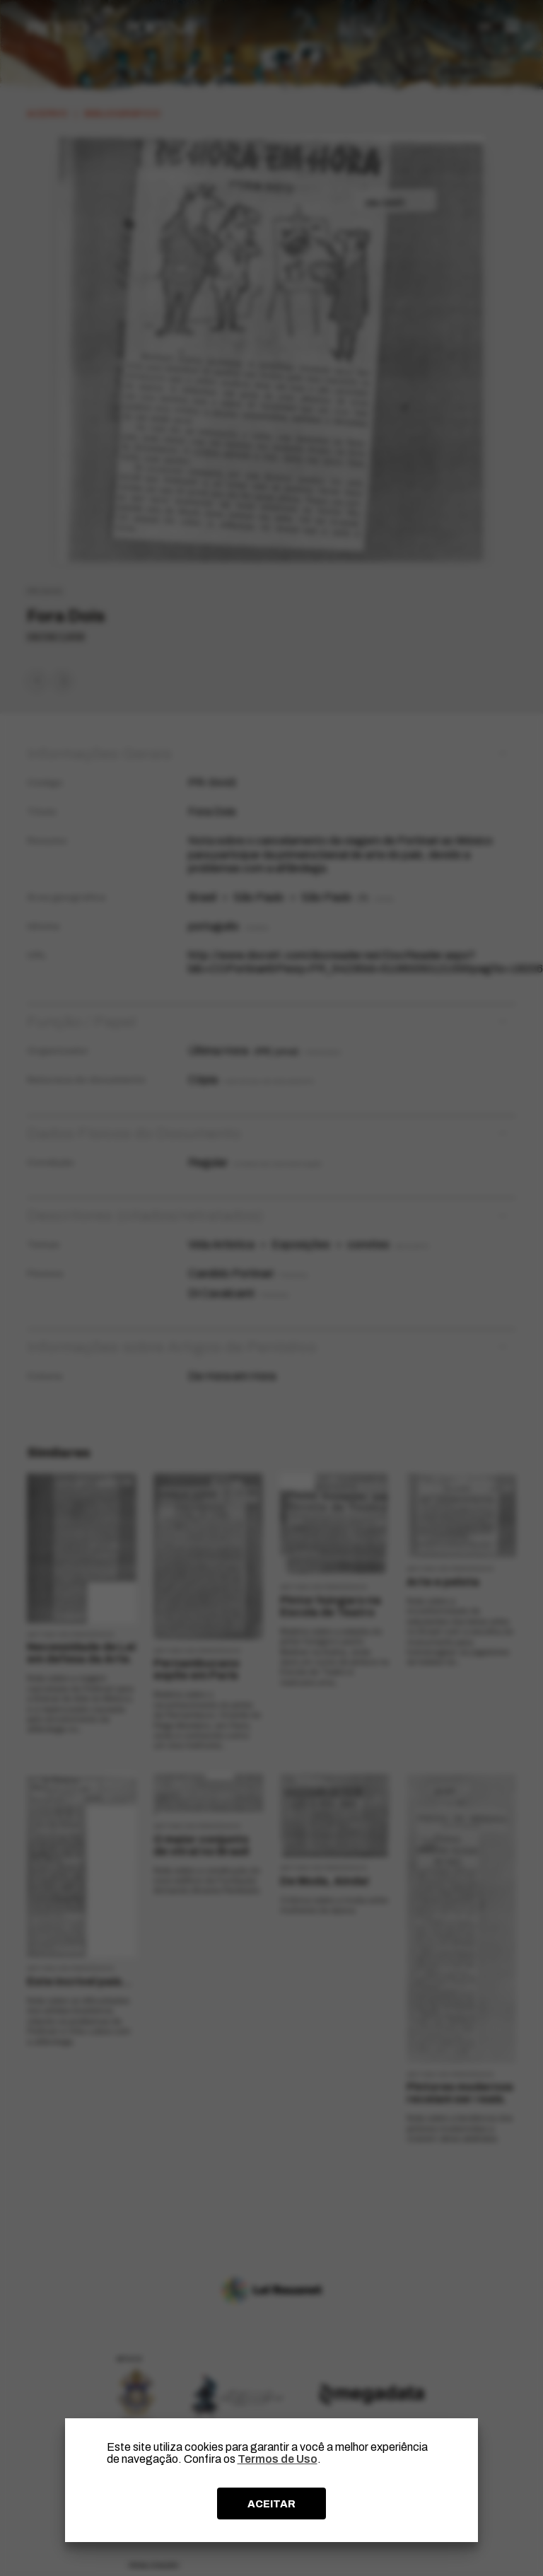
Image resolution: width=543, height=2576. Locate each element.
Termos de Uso (277, 2459)
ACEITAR (271, 2504)
